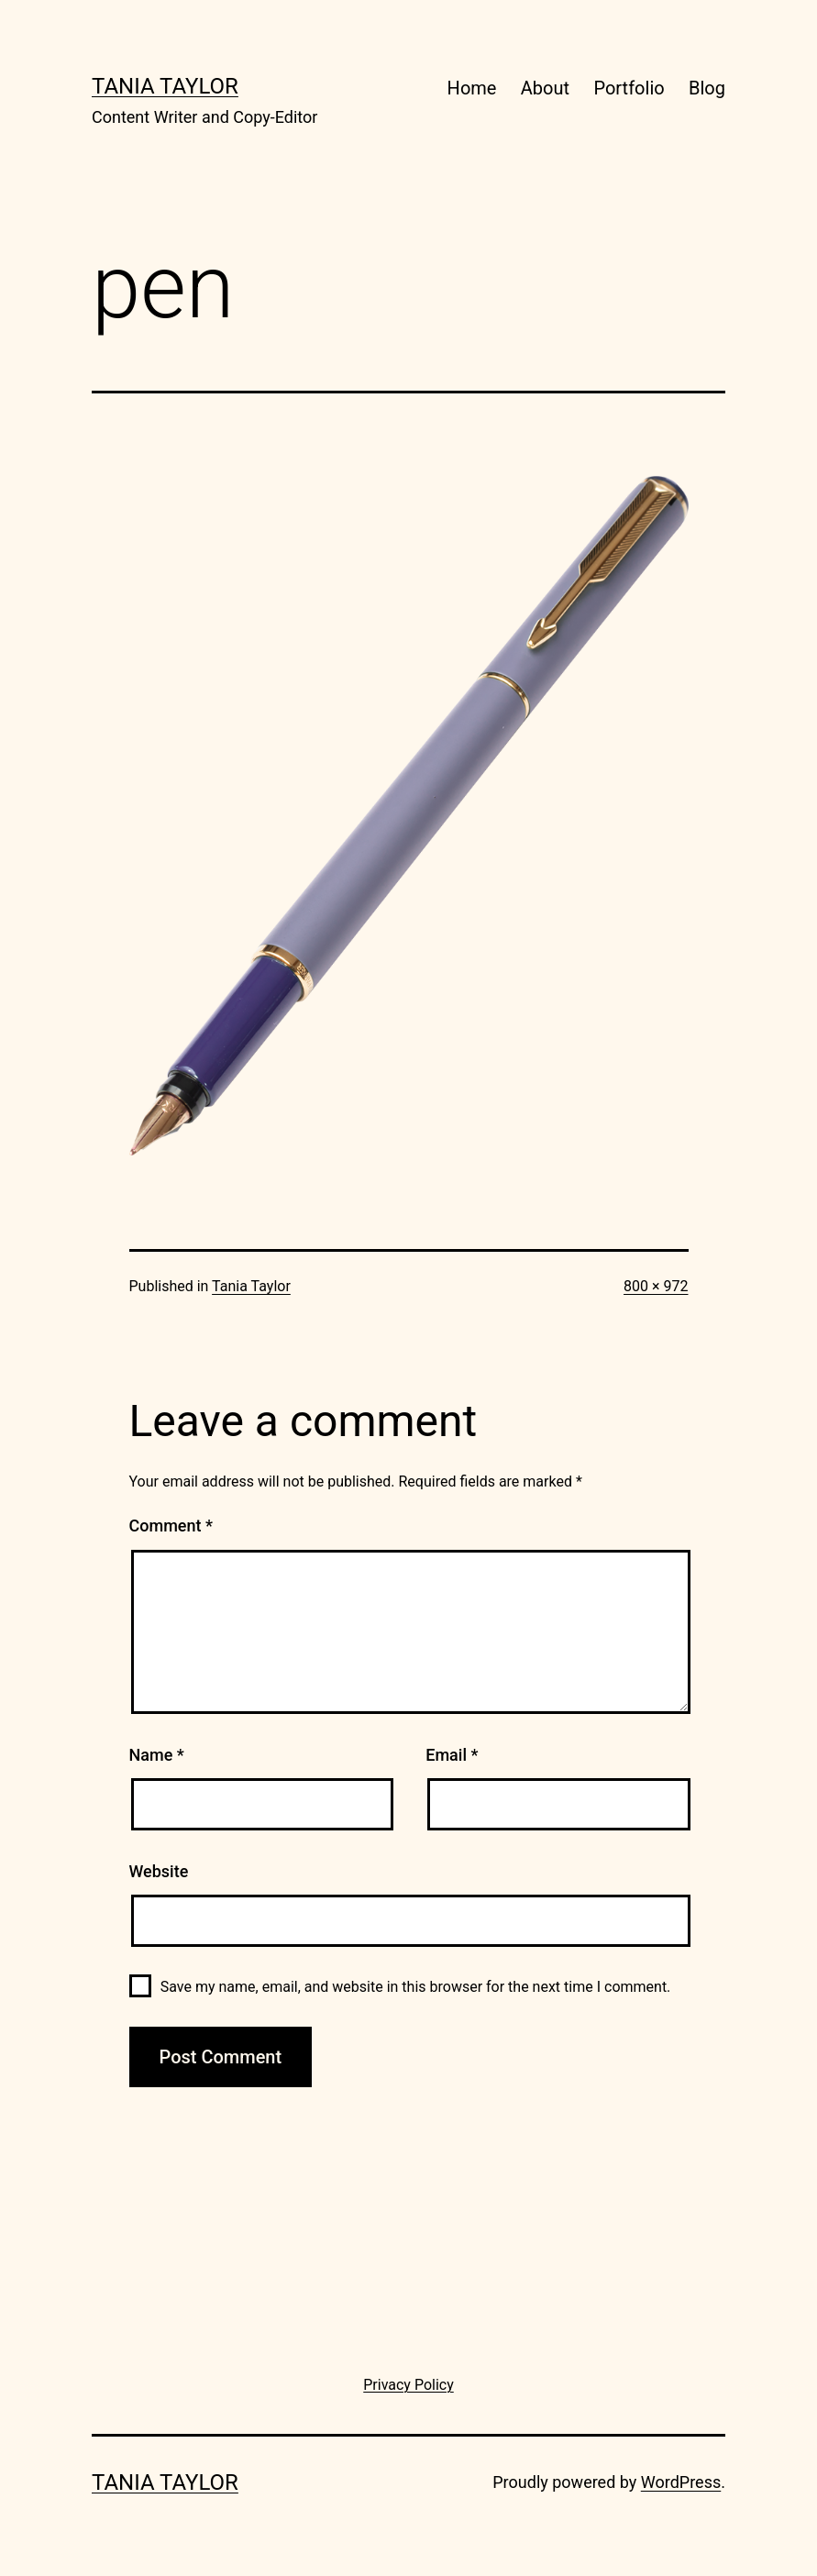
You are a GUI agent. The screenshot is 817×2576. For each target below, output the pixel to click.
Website (159, 1871)
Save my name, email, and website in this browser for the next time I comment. (415, 1987)
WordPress (681, 2482)
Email (451, 1754)
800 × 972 (656, 1286)
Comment (171, 1525)
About (545, 88)
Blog (707, 88)
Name (156, 1754)
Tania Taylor (165, 86)
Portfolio (628, 88)
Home (472, 88)
